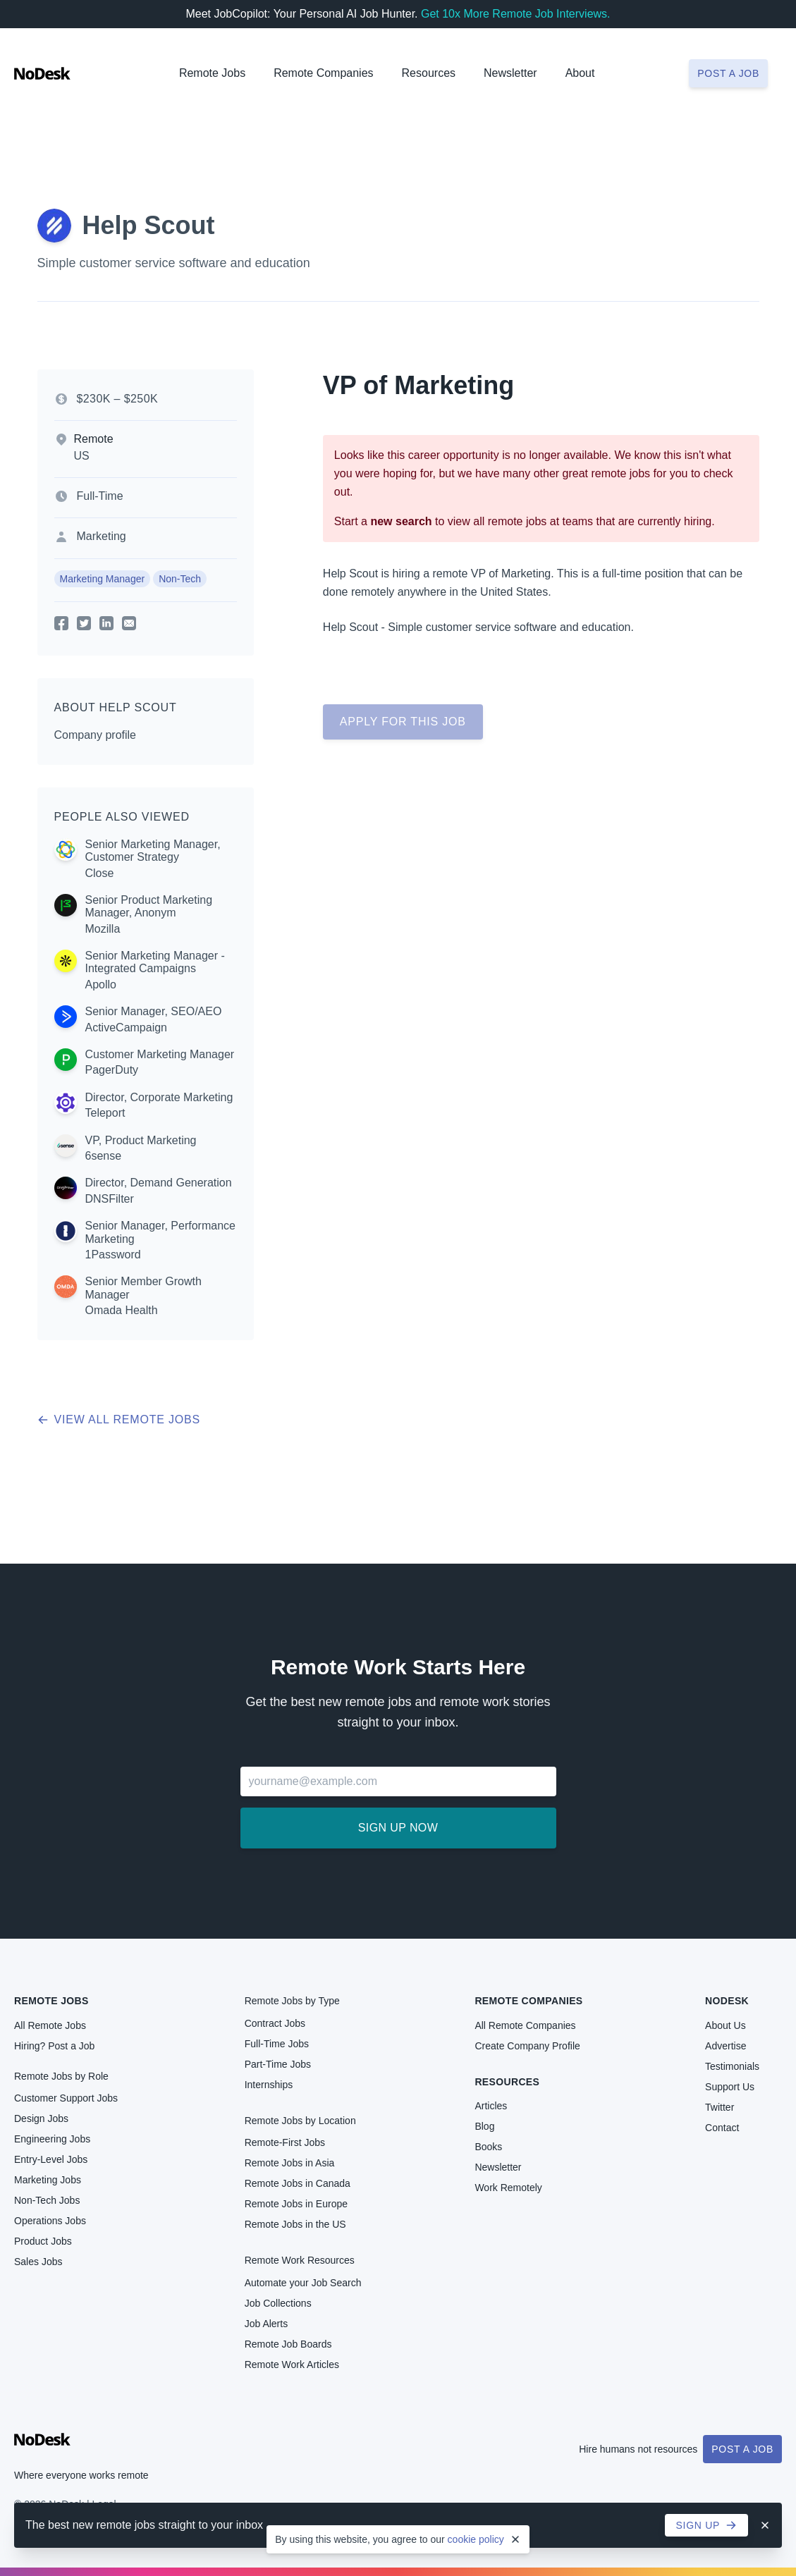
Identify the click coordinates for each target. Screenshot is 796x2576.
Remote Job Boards (288, 2344)
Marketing (101, 536)
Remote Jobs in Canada (297, 2183)
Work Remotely (507, 2187)
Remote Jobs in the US (295, 2224)
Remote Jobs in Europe (296, 2203)
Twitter (719, 2107)
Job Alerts (266, 2323)
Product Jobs (43, 2241)
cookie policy (476, 2539)
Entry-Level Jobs (50, 2159)
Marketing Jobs (47, 2179)
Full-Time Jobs (277, 2043)
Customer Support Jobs (66, 2098)
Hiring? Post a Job (54, 2045)
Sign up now (398, 1828)
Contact (722, 2127)
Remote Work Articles (292, 2364)
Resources (506, 2081)
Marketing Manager (102, 578)
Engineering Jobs (52, 2139)
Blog (484, 2126)
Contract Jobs (275, 2023)
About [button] (580, 73)
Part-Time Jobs (278, 2064)
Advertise (725, 2045)
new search (400, 521)
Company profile (95, 735)
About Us (725, 2025)
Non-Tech (180, 578)
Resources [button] (428, 73)
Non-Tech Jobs (47, 2200)
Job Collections (278, 2303)
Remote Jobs (212, 73)
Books (488, 2146)
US (82, 456)
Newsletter (510, 73)
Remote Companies (323, 73)
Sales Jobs (38, 2261)
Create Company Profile (527, 2045)
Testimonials (732, 2066)
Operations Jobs (50, 2220)
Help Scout (148, 225)
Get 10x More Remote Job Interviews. (516, 14)
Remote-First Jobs (285, 2142)
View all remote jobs (118, 1419)
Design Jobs (41, 2118)
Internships (269, 2084)
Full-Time (100, 496)
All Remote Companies (524, 2025)
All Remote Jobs (50, 2025)
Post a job (728, 73)
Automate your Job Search (303, 2282)
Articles (490, 2105)
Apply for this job (403, 722)
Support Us (729, 2086)
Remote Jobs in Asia (290, 2163)
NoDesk (727, 2000)
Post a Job (742, 2449)
